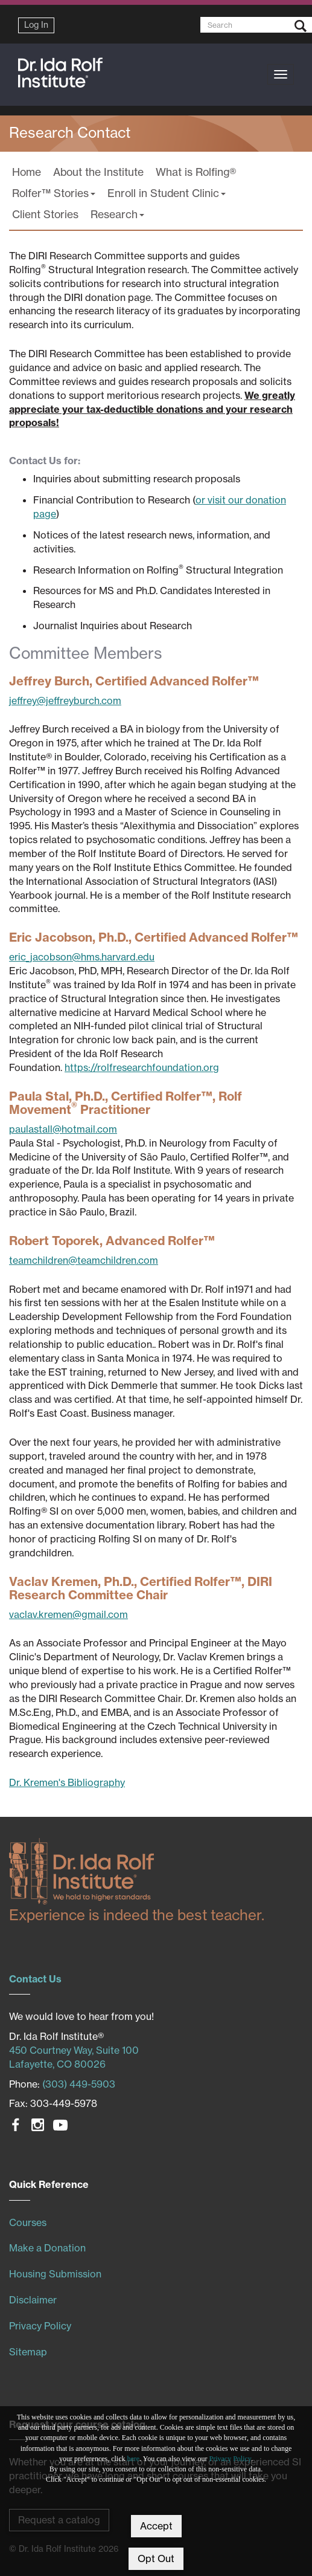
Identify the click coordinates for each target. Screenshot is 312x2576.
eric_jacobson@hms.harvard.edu (81, 957)
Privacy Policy (230, 2459)
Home (26, 172)
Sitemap (28, 2352)
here (133, 2459)
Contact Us (35, 1979)
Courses (27, 2222)
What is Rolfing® (196, 172)
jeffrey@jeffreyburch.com (65, 700)
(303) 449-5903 (78, 2084)
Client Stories (45, 214)
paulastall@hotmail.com (63, 1129)
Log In (36, 24)
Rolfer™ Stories (53, 193)
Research (117, 214)
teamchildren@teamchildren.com (83, 1260)
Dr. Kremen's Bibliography (67, 1782)
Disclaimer (33, 2300)
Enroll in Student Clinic (166, 193)
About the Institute (98, 172)
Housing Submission (55, 2274)
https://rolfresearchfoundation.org (142, 1067)
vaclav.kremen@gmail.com (68, 1614)
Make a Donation (47, 2248)
